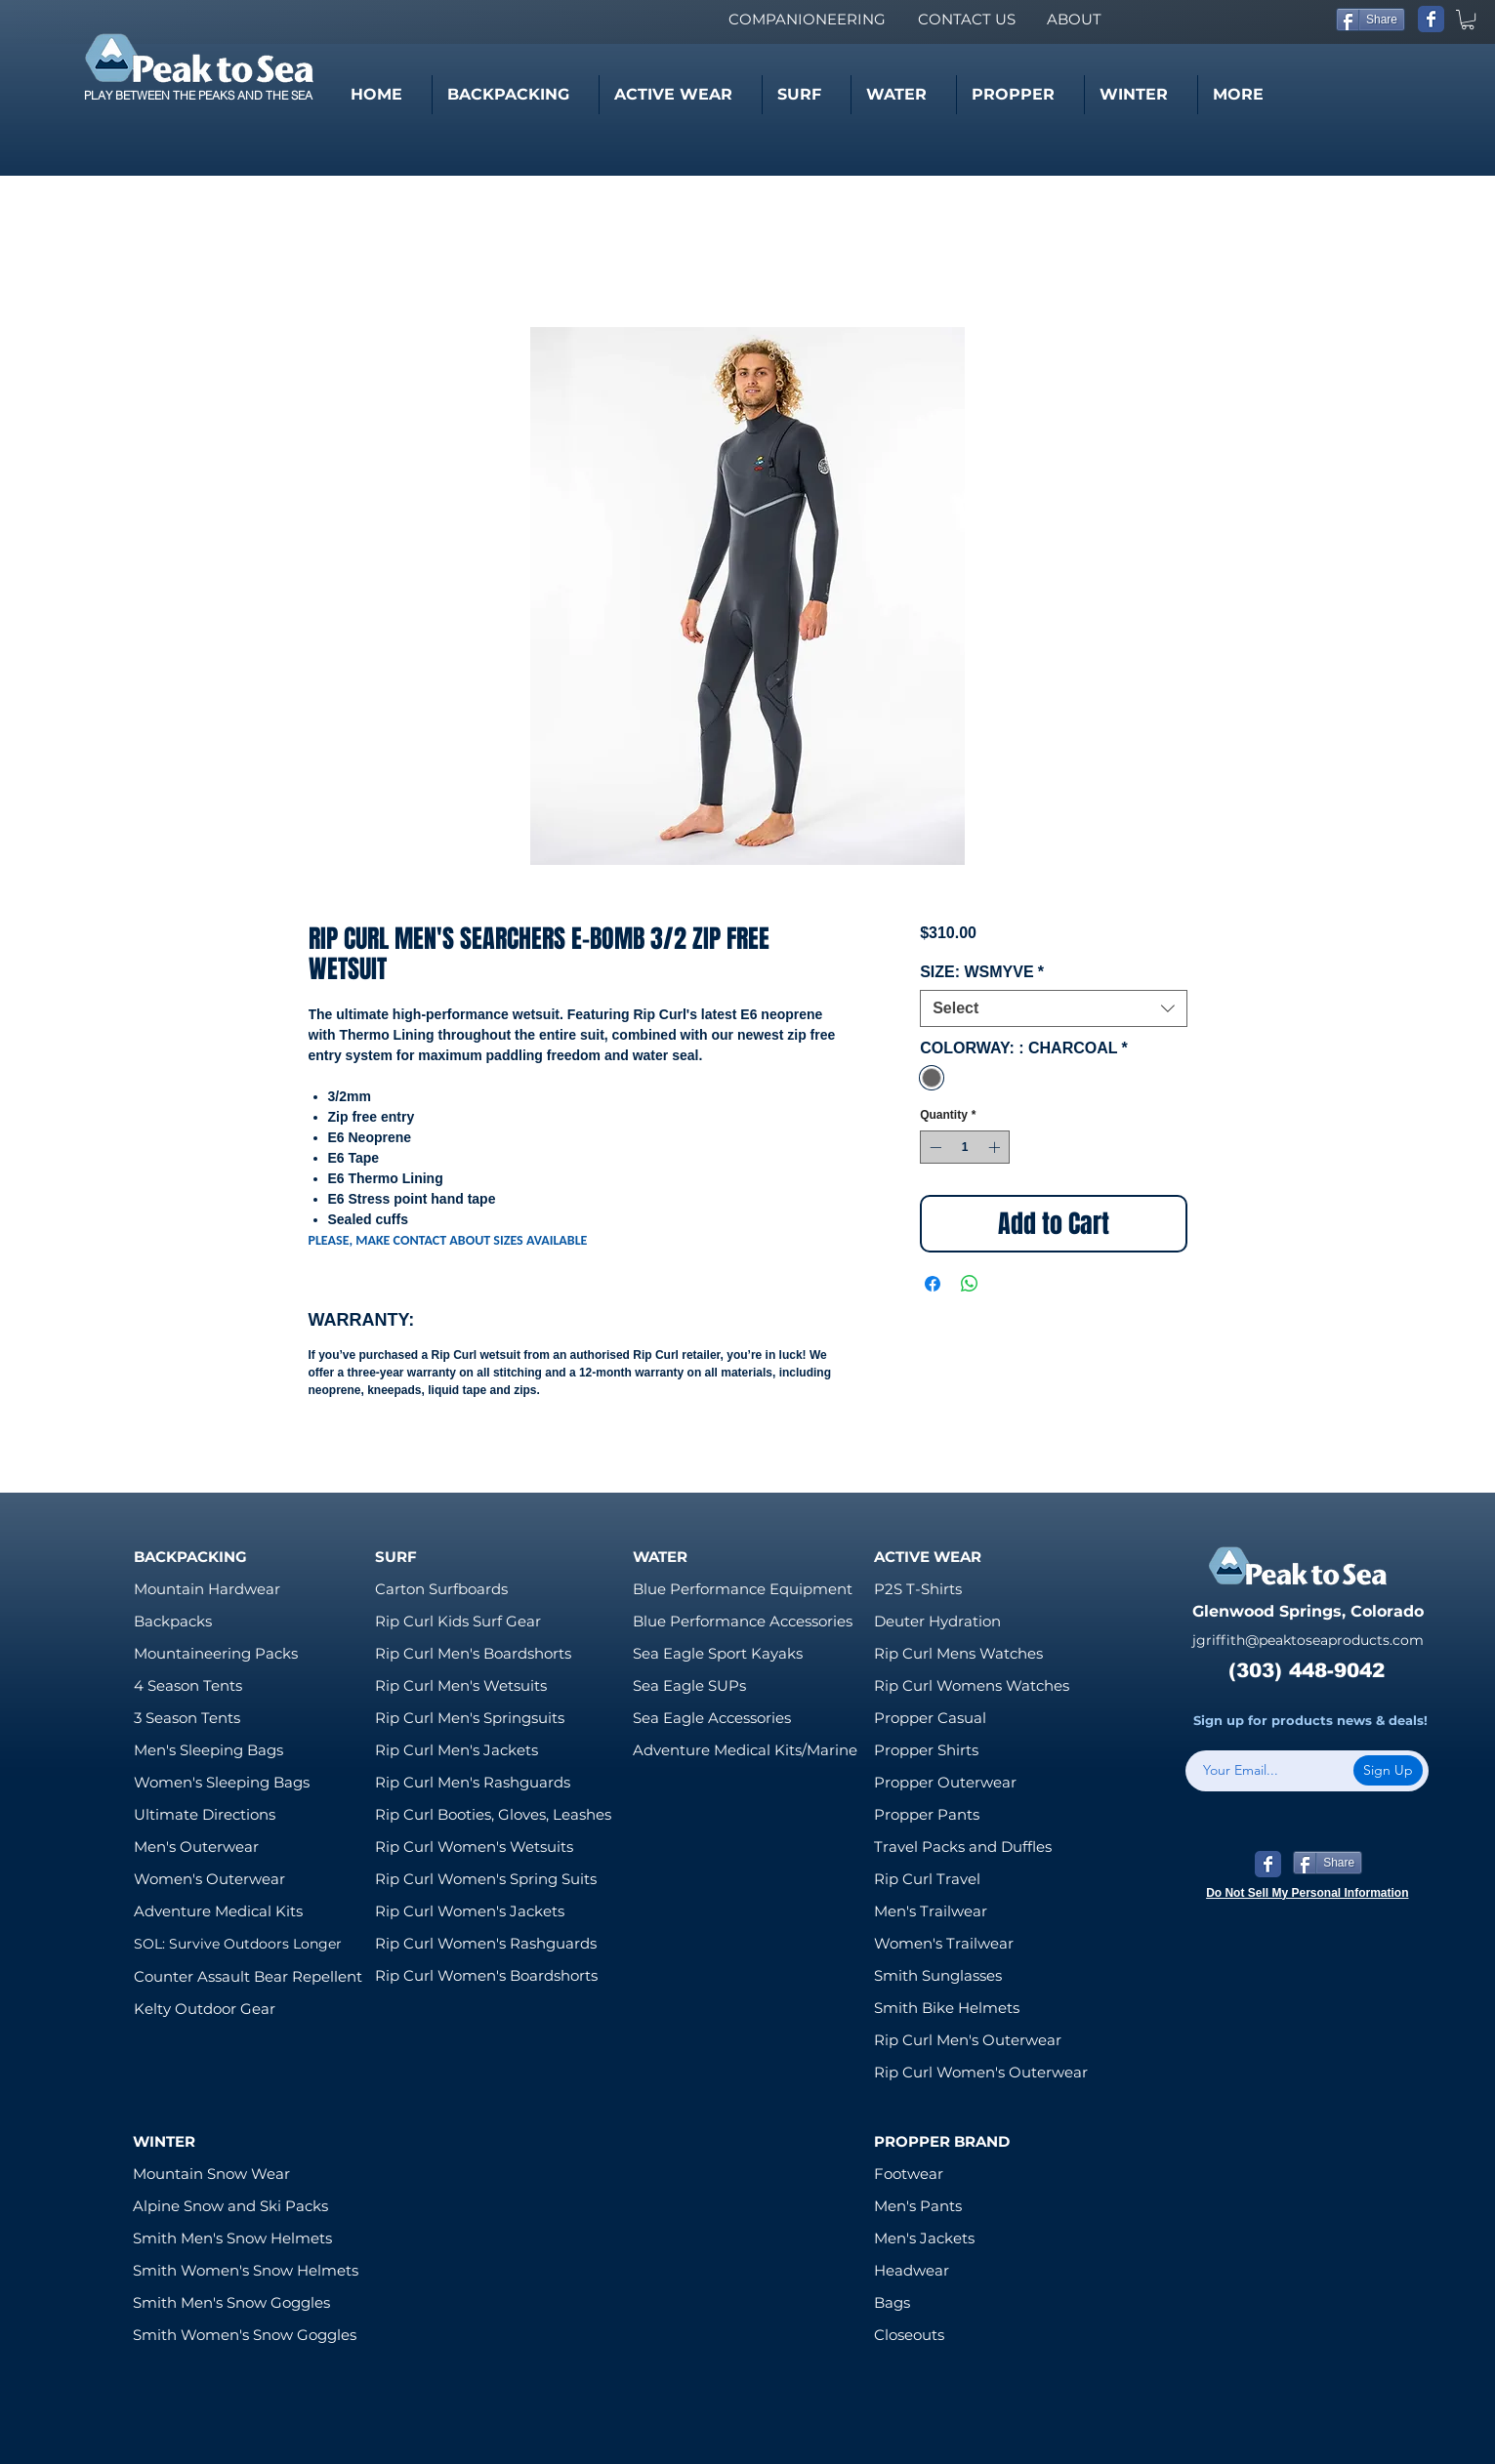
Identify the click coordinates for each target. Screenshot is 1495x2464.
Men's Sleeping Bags (208, 1750)
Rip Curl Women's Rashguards (486, 1943)
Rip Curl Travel (927, 1878)
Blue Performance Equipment (742, 1589)
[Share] (1370, 19)
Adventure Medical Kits (218, 1911)
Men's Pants (918, 2206)
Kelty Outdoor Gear (204, 2008)
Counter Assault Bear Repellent (248, 1976)
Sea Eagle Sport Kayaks (718, 1653)
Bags (892, 2302)
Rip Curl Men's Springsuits (469, 1717)
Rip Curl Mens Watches (958, 1653)
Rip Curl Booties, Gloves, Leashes (493, 1814)
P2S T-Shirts (918, 1589)
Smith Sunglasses (938, 1975)
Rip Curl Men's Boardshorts (473, 1653)
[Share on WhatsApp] (969, 1283)
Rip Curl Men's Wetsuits (461, 1685)
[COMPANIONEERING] (806, 19)
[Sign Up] (1388, 1770)
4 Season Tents (188, 1685)
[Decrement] (933, 1147)
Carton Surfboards (441, 1589)
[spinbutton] (964, 1147)
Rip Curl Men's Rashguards (472, 1782)
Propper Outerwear (945, 1782)
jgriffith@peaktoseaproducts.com (1308, 1640)
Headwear (911, 2270)
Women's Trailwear (944, 1943)
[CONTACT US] (966, 19)
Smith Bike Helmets (946, 2007)
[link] (1467, 19)
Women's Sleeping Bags (222, 1782)
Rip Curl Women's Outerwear (981, 2072)
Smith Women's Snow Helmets (245, 2270)
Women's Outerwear (209, 1878)
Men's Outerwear (196, 1846)
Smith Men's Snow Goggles (231, 2302)
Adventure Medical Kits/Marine (745, 1750)
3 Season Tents (187, 1717)
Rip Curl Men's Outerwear (967, 2040)
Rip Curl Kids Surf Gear (458, 1621)
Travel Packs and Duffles (963, 1846)
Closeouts (909, 2334)
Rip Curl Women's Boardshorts (486, 1975)
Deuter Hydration (937, 1621)
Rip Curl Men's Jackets (456, 1750)
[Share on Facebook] (932, 1283)
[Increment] (996, 1147)
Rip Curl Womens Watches (971, 1685)
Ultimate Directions (204, 1814)
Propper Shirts (926, 1750)
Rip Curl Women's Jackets (469, 1911)
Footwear (908, 2173)
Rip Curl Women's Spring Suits (486, 1878)
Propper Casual (930, 1717)
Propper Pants (926, 1814)
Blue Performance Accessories (742, 1621)
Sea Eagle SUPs (689, 1685)
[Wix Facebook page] (1431, 19)
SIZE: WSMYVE (982, 972)
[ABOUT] (1073, 19)
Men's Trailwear (930, 1911)
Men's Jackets (924, 2238)
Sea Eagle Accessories (712, 1717)
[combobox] (1053, 1008)
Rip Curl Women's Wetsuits (474, 1846)
